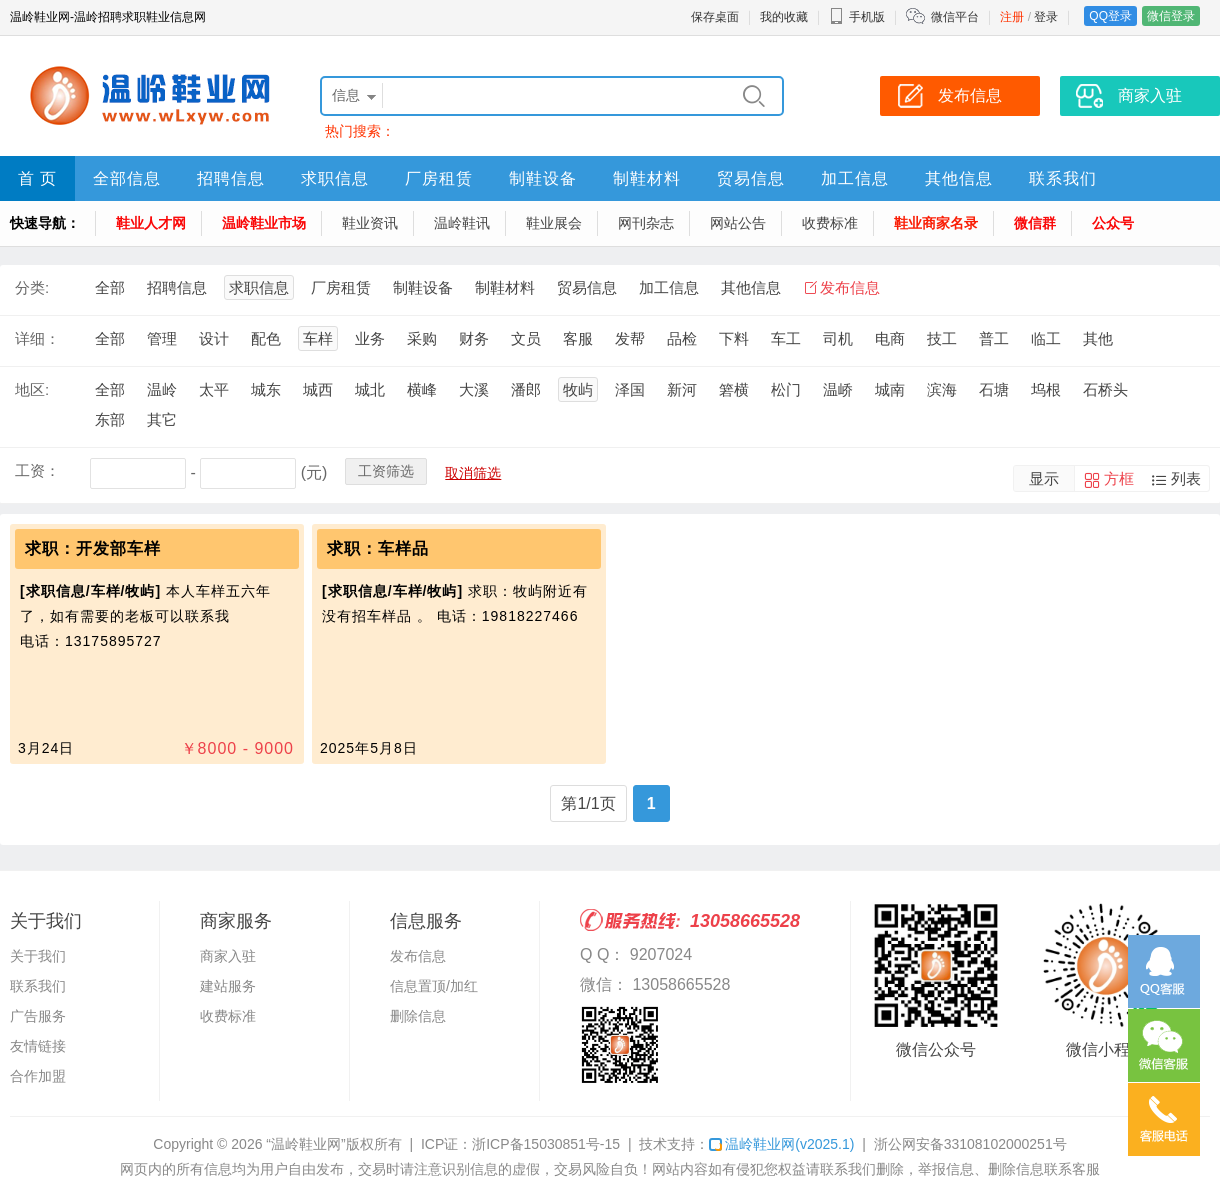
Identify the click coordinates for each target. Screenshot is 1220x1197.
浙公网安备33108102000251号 (970, 1144)
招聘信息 (231, 178)
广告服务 (38, 1016)
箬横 (734, 389)
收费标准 (830, 223)
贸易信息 (751, 178)
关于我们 (38, 956)
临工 (1046, 338)
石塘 (994, 389)
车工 (786, 338)
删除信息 (418, 1016)
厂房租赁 (439, 178)
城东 (266, 389)
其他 (1098, 338)
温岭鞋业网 (781, 1144)
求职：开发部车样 (93, 548)
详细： (37, 338)
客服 (578, 338)
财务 (474, 338)
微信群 (1035, 223)
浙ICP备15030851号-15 (546, 1144)
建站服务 (228, 986)
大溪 (474, 389)
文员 (526, 338)
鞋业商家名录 (936, 223)
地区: (32, 389)
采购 (422, 338)
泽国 (630, 389)
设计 (214, 338)
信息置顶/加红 (434, 986)
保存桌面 (715, 17)
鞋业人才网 (151, 223)
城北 (370, 389)
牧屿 (578, 389)
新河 (682, 389)
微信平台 (955, 17)
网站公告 (738, 223)
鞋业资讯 (370, 223)
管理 (162, 338)
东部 (110, 419)
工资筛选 (386, 471)
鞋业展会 (554, 223)
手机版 (857, 17)
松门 (786, 389)
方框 (1119, 478)
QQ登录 (1110, 16)
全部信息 (127, 178)
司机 (838, 338)
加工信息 (855, 178)
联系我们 (1063, 178)
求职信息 (335, 178)
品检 (682, 338)
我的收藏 (784, 17)
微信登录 (1171, 16)
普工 (994, 338)
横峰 (422, 389)
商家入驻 (228, 956)
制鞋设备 (543, 178)
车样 (318, 338)
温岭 (162, 389)
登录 (1046, 17)
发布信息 (850, 287)
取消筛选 (473, 473)
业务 (370, 338)
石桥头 (1105, 389)
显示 (1044, 478)
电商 (890, 338)
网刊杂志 (646, 223)
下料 (734, 338)
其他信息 (959, 178)
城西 (318, 389)
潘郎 (526, 389)
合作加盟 (38, 1076)
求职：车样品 (378, 548)
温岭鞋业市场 (264, 223)
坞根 (1046, 389)
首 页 (37, 178)
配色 (266, 338)
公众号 (1113, 223)
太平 (214, 389)
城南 (890, 389)
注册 (1012, 17)
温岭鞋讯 (462, 223)
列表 (1186, 478)
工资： (37, 470)
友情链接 (38, 1046)
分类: (32, 287)
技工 (942, 338)
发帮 (630, 338)
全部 (110, 287)
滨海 (942, 389)
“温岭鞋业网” (305, 1144)
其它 (162, 419)
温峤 (838, 389)
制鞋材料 (647, 178)
